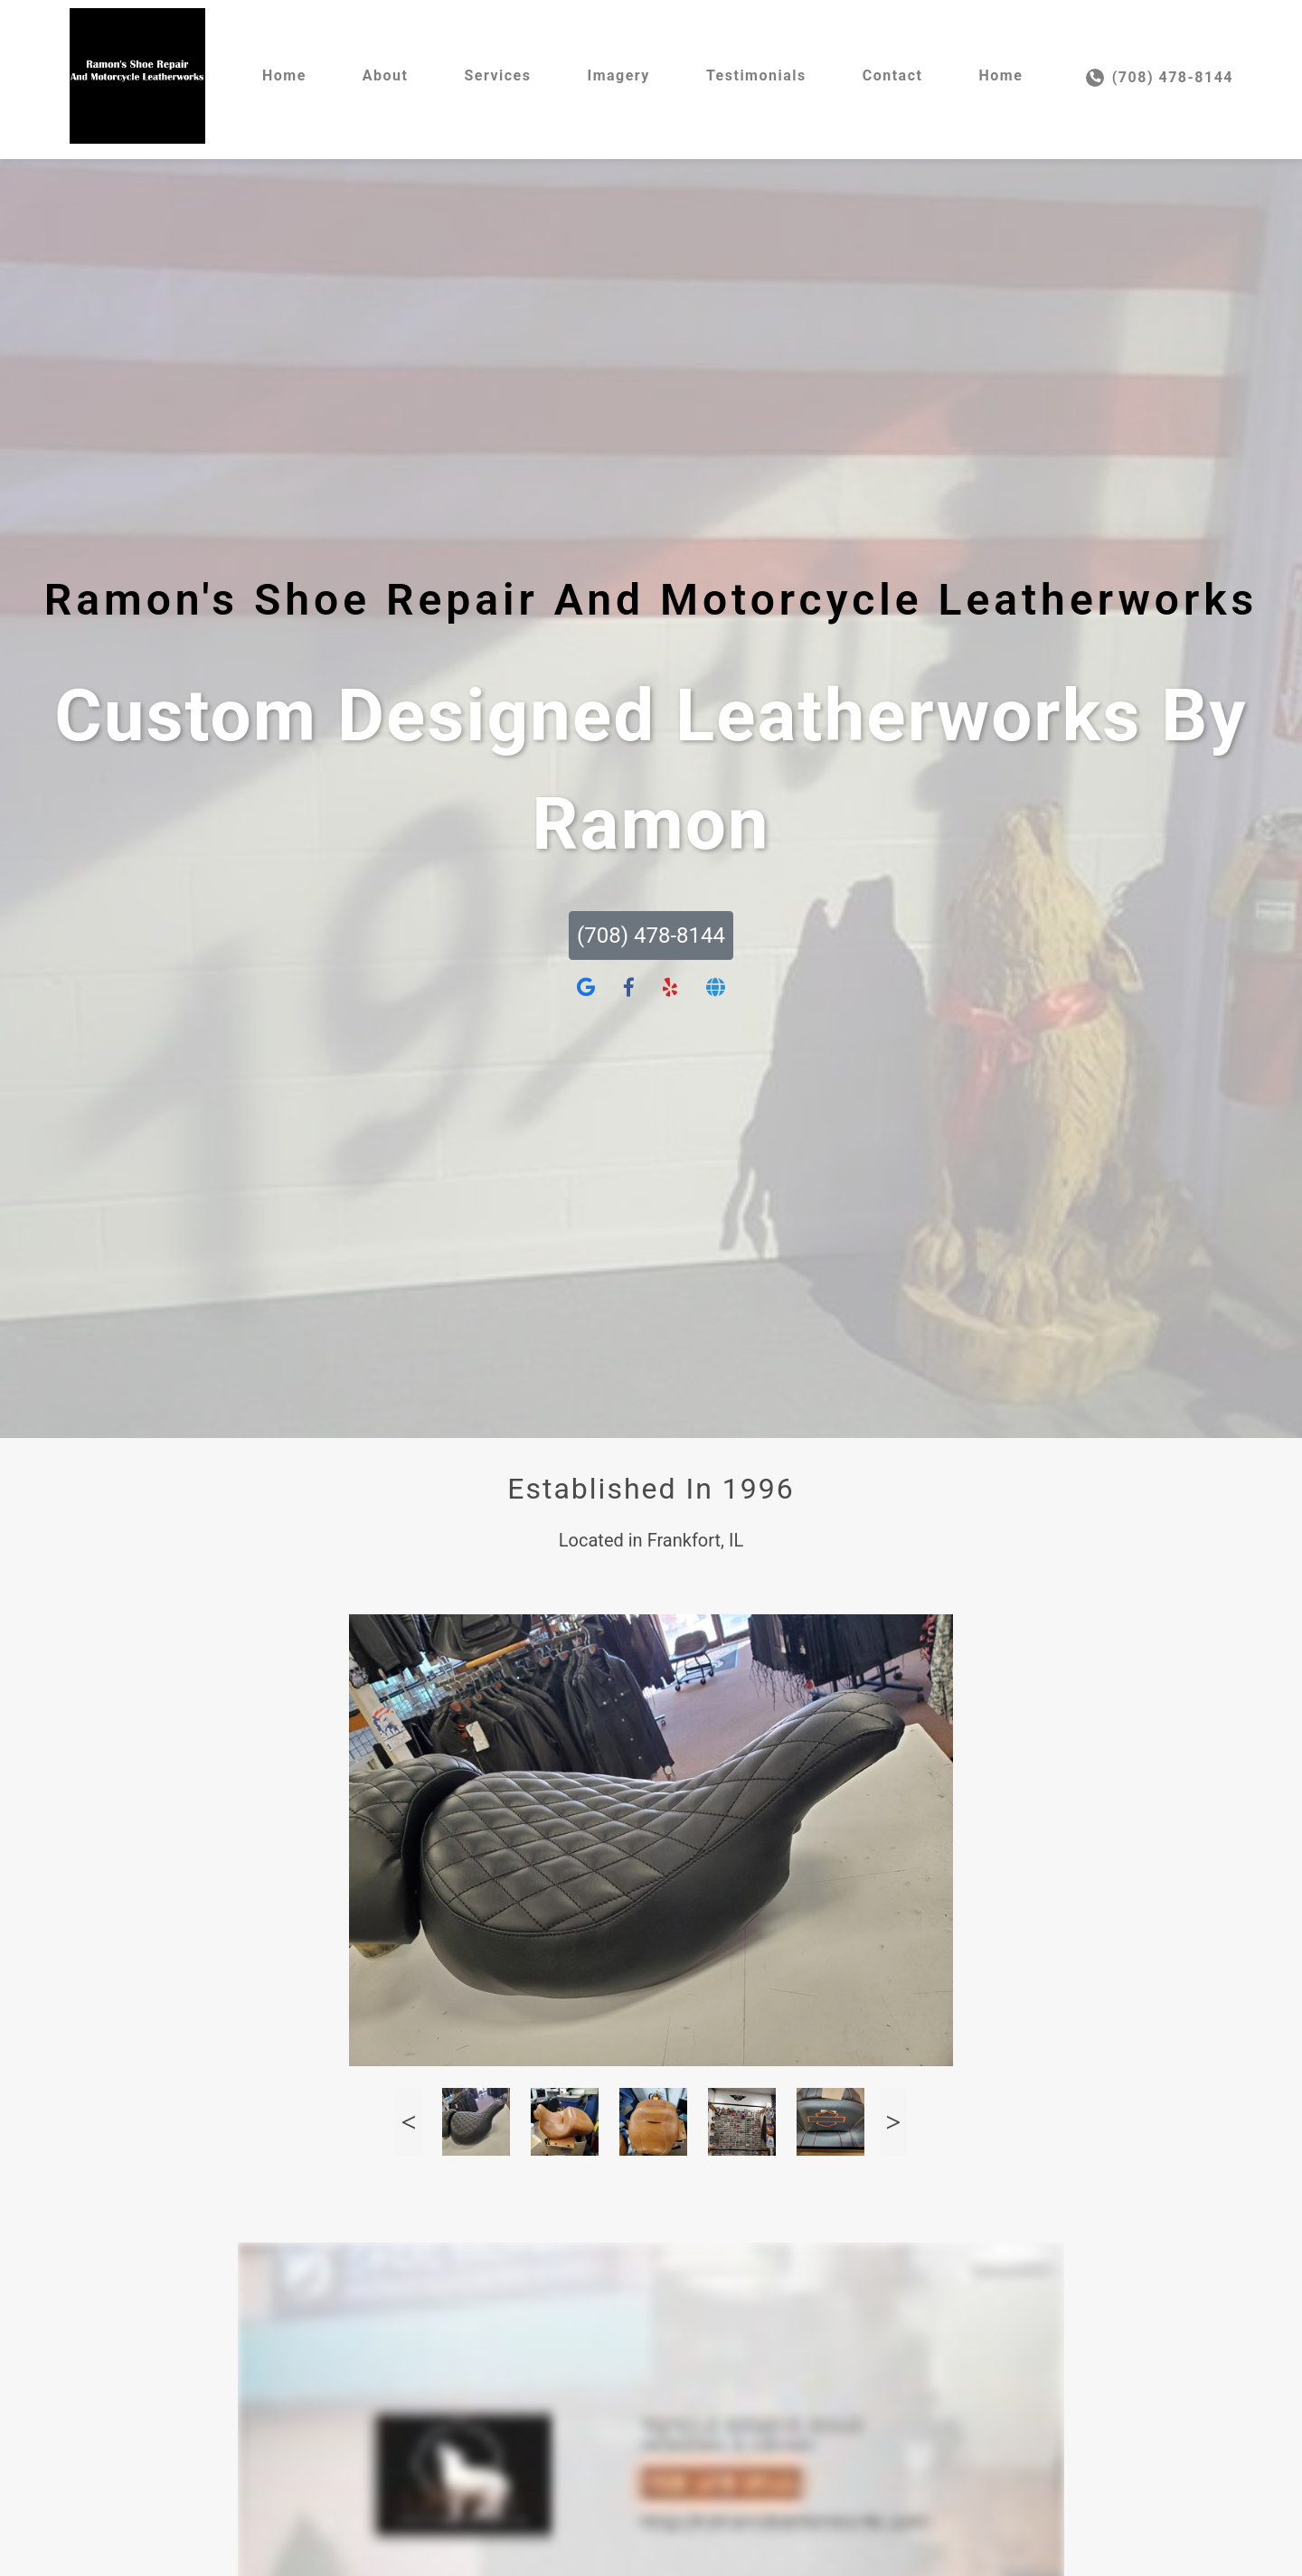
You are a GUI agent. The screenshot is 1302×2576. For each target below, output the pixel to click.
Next (893, 2122)
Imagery (618, 75)
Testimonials (756, 75)
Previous (408, 2122)
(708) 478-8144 (1159, 78)
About (386, 75)
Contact (893, 75)
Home (284, 75)
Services (497, 75)
